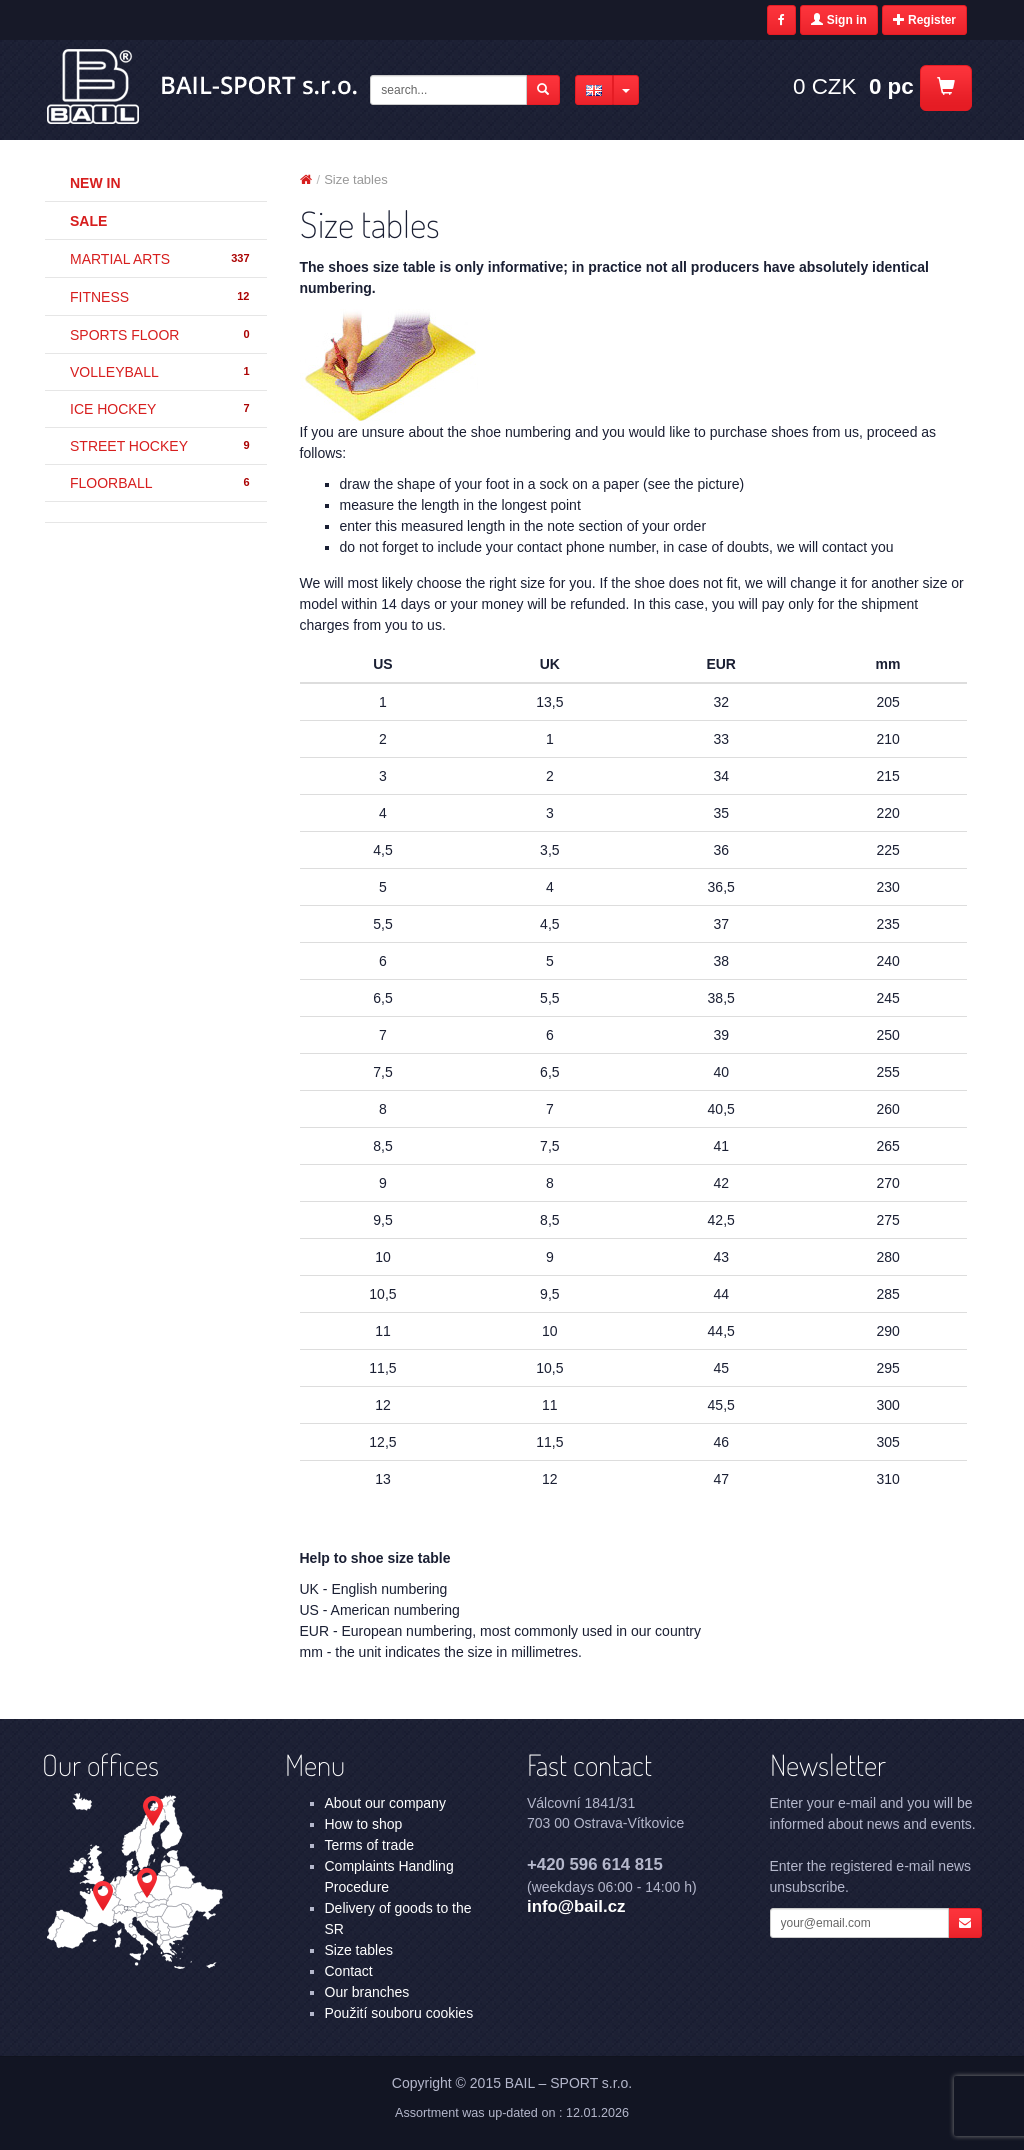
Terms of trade (369, 1845)
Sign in (838, 20)
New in (95, 183)
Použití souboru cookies (399, 2013)
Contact (349, 1971)
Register (924, 20)
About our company (385, 1803)
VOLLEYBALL (161, 372)
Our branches (367, 1992)
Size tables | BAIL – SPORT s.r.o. (203, 87)
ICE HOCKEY (161, 409)
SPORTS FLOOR (161, 335)
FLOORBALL (161, 483)
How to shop (364, 1824)
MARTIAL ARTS (161, 259)
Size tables (359, 1950)
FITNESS (161, 297)
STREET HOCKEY (161, 446)
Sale (88, 221)
